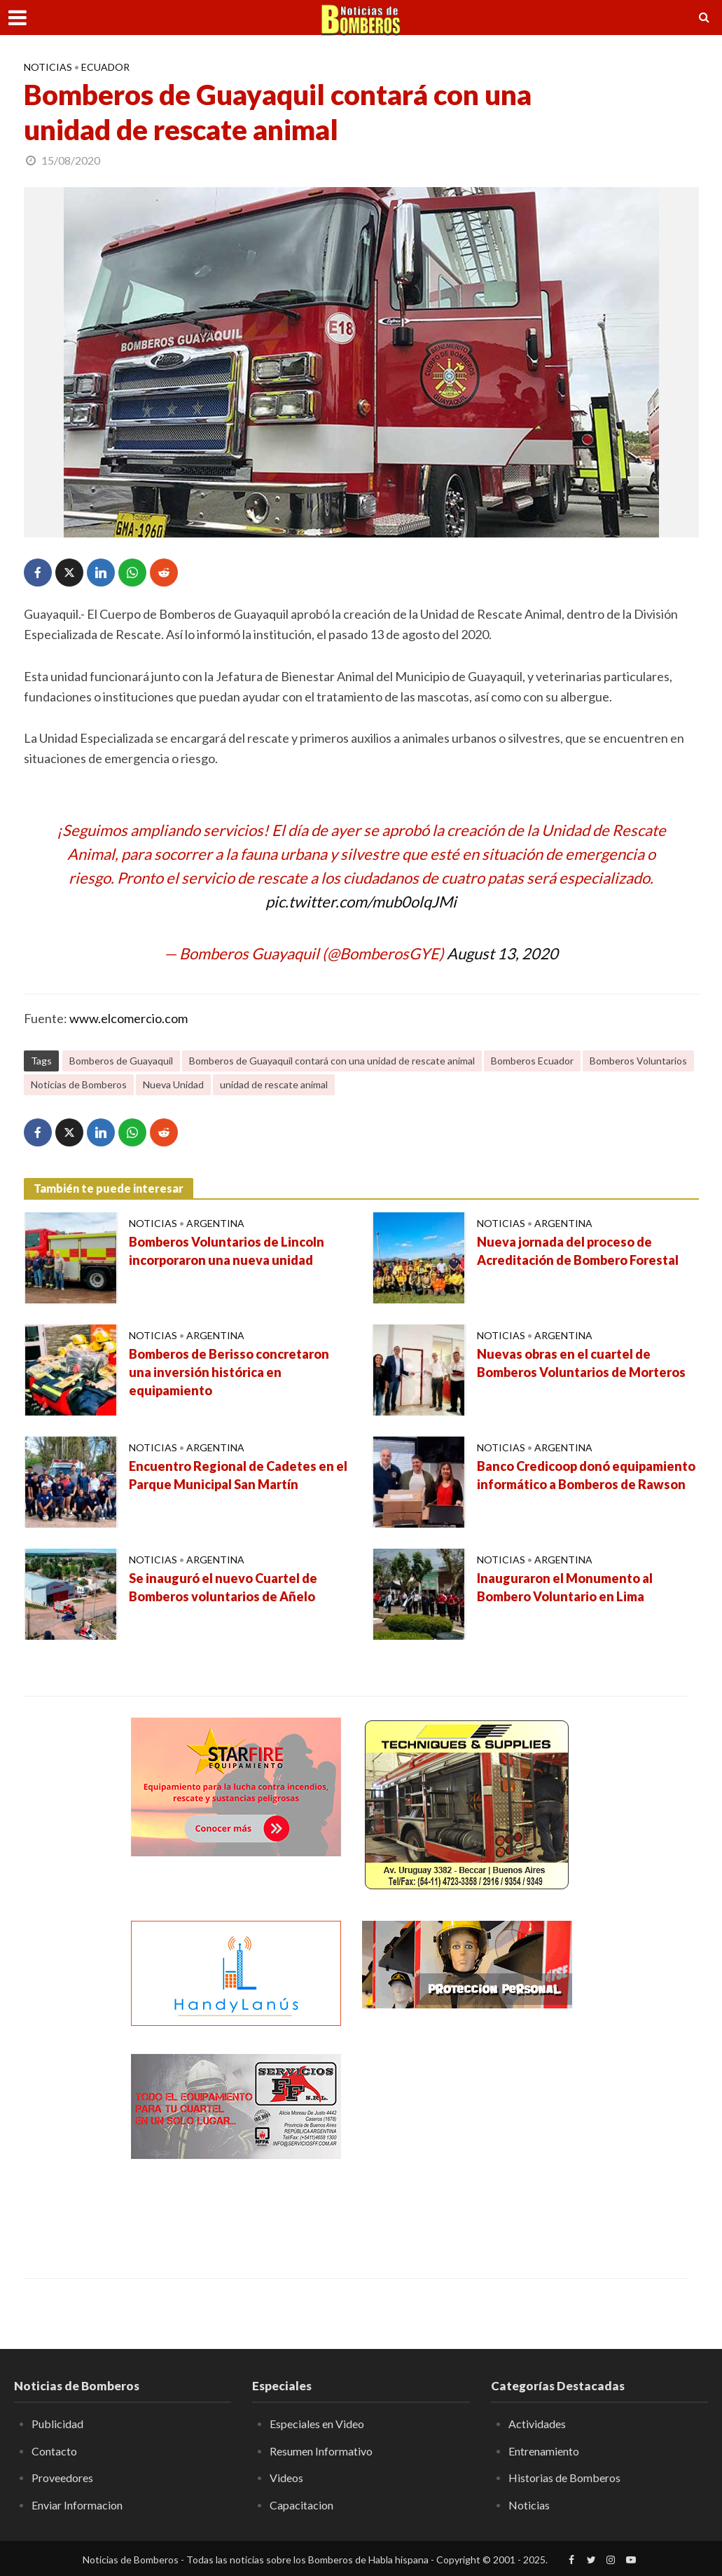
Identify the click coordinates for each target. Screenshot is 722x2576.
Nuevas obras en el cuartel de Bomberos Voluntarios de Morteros (581, 1363)
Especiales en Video (317, 2423)
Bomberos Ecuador (532, 1061)
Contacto (54, 2451)
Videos (286, 2477)
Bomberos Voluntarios (638, 1061)
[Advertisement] (467, 2141)
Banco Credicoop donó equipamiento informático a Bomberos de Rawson (586, 1475)
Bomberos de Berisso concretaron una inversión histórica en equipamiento (229, 1372)
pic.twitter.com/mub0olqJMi (361, 901)
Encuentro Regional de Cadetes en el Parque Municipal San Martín (238, 1475)
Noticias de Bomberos (79, 1084)
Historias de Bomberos (564, 2477)
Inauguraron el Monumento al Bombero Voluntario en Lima (565, 1587)
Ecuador (105, 67)
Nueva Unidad (173, 1084)
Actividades (537, 2423)
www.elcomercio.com (128, 1018)
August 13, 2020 (502, 953)
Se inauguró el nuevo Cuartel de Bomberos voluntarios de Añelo (223, 1587)
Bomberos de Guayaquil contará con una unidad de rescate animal (332, 1061)
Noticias (48, 67)
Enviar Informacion (77, 2505)
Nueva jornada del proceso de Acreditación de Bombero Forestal (578, 1251)
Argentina (215, 1223)
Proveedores (62, 2477)
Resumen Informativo (321, 2451)
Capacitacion (301, 2505)
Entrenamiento (543, 2451)
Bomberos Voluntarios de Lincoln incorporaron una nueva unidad (226, 1251)
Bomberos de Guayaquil (121, 1061)
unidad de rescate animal (274, 1084)
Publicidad (57, 2423)
